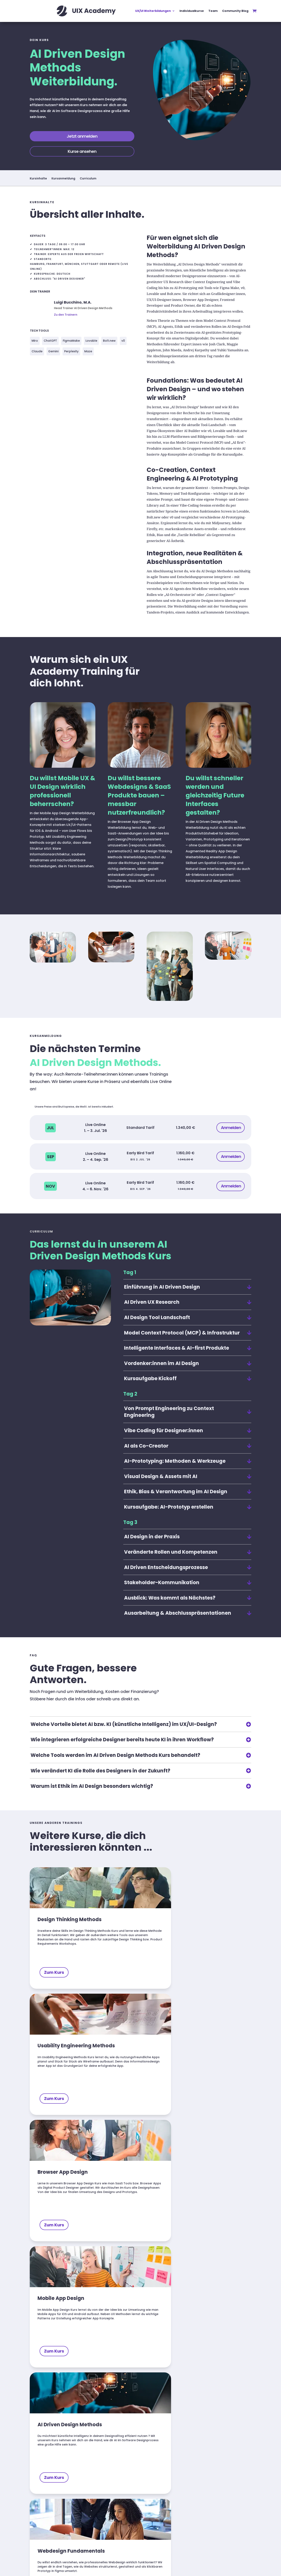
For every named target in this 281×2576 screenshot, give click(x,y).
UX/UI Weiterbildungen (153, 11)
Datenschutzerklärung (147, 2548)
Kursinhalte (38, 178)
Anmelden (231, 1127)
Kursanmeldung (63, 178)
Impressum (117, 2548)
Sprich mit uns (221, 2507)
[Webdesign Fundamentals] (216, 2005)
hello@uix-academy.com (131, 2475)
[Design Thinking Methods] (65, 1887)
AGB (171, 2548)
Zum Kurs (49, 1969)
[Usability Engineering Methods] (140, 1887)
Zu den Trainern (65, 315)
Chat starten (146, 2325)
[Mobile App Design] (65, 2005)
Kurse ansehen (82, 151)
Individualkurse (191, 11)
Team (213, 11)
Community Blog (235, 11)
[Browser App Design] (216, 1887)
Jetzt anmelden (82, 136)
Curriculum (88, 178)
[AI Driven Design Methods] (140, 2005)
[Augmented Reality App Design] (65, 2123)
